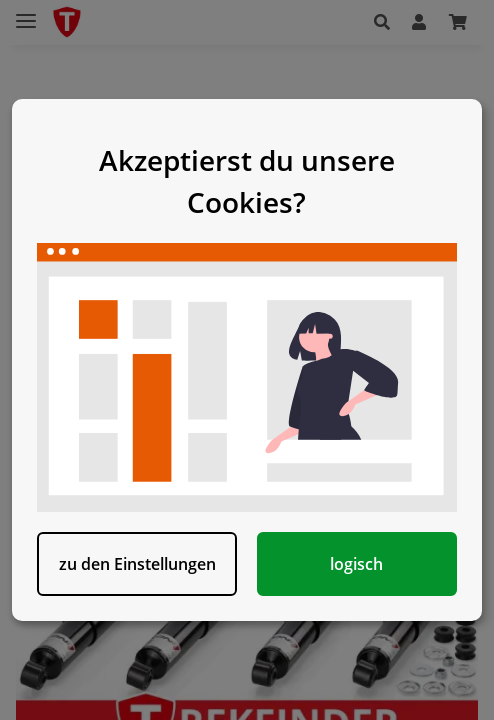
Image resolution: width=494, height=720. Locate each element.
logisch (356, 564)
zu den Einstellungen (137, 564)
